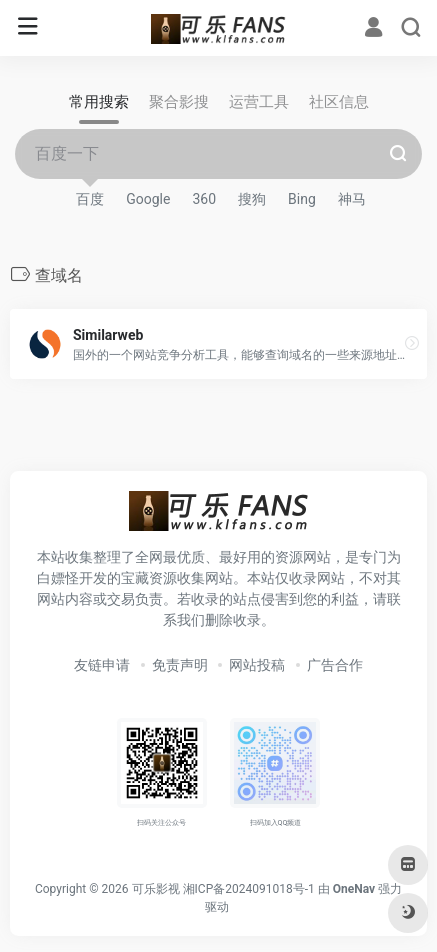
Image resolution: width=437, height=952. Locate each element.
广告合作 (335, 665)
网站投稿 (257, 665)
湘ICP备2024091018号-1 (249, 889)
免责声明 (180, 665)
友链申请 (102, 665)
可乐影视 (156, 889)
